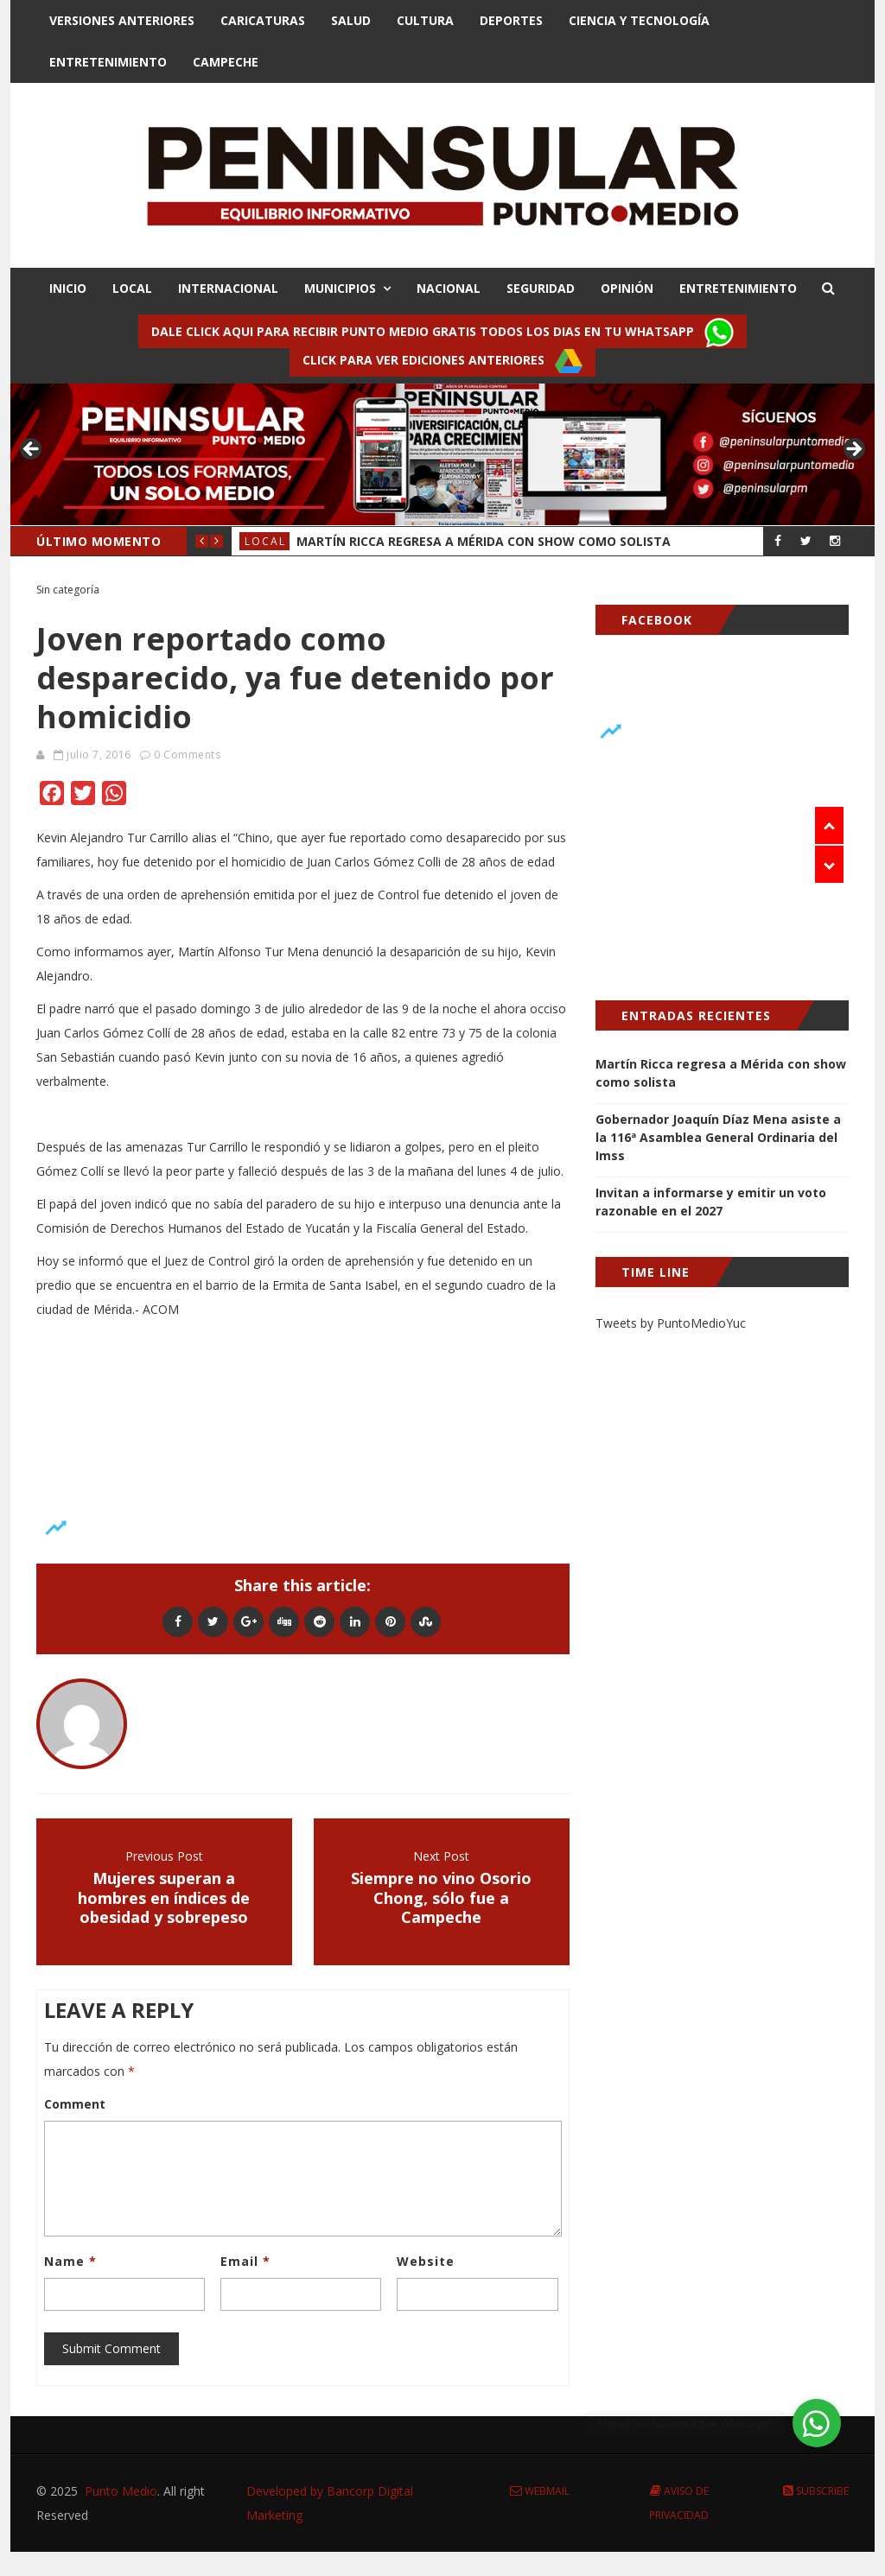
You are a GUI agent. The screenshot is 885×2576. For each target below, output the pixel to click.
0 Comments (187, 754)
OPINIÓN (627, 288)
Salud (351, 20)
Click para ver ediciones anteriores (442, 361)
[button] (817, 2423)
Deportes (511, 20)
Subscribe (816, 2491)
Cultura (425, 20)
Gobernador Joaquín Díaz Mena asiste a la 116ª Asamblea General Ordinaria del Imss (718, 1137)
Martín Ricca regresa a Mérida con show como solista (483, 541)
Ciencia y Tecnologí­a (639, 20)
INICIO (67, 288)
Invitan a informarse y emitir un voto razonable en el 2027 (710, 1201)
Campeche (225, 62)
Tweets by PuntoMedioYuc (670, 1323)
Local (265, 541)
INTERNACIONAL (228, 288)
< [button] (32, 450)
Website (426, 2261)
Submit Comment (111, 2348)
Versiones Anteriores (121, 20)
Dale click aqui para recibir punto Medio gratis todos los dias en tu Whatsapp (442, 332)
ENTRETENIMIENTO (738, 288)
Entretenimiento (108, 62)
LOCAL (132, 288)
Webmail (540, 2491)
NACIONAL (449, 288)
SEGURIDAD (540, 288)
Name (70, 2261)
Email (245, 2261)
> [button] (853, 450)
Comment (74, 2104)
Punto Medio (121, 2491)
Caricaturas (262, 20)
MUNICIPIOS (340, 288)
